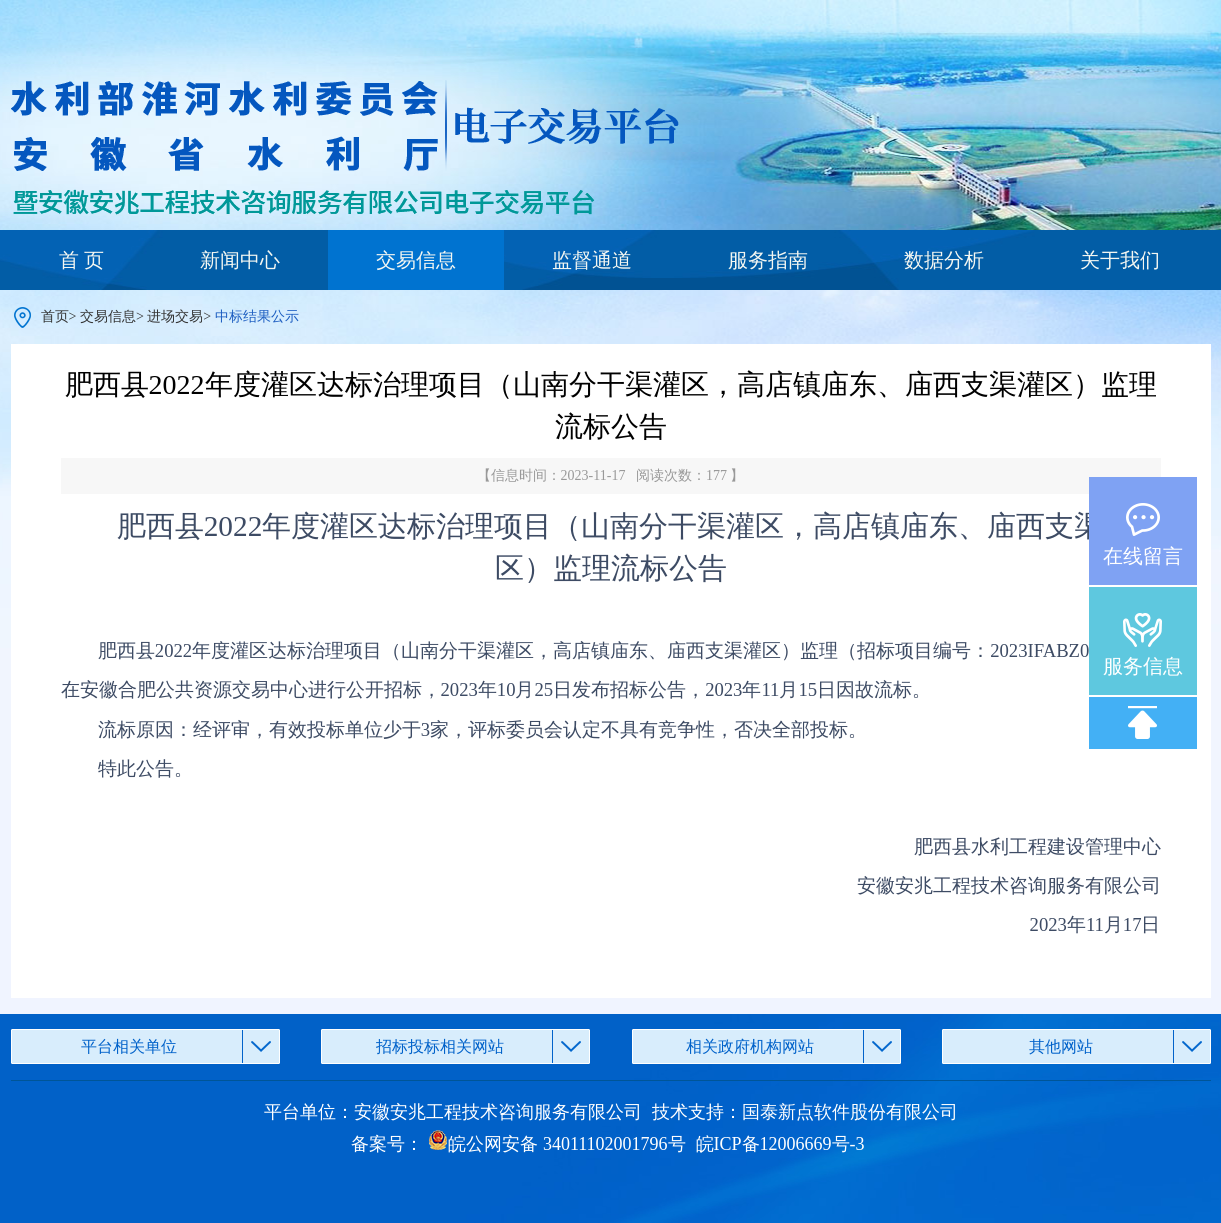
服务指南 (768, 260)
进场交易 (175, 316)
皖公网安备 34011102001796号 (556, 1144)
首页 (55, 316)
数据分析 (944, 260)
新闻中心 (240, 260)
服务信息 (1143, 666)
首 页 (81, 260)
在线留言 (1143, 556)
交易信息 (416, 260)
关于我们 (1120, 260)
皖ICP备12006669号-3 (780, 1144)
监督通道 (592, 260)
